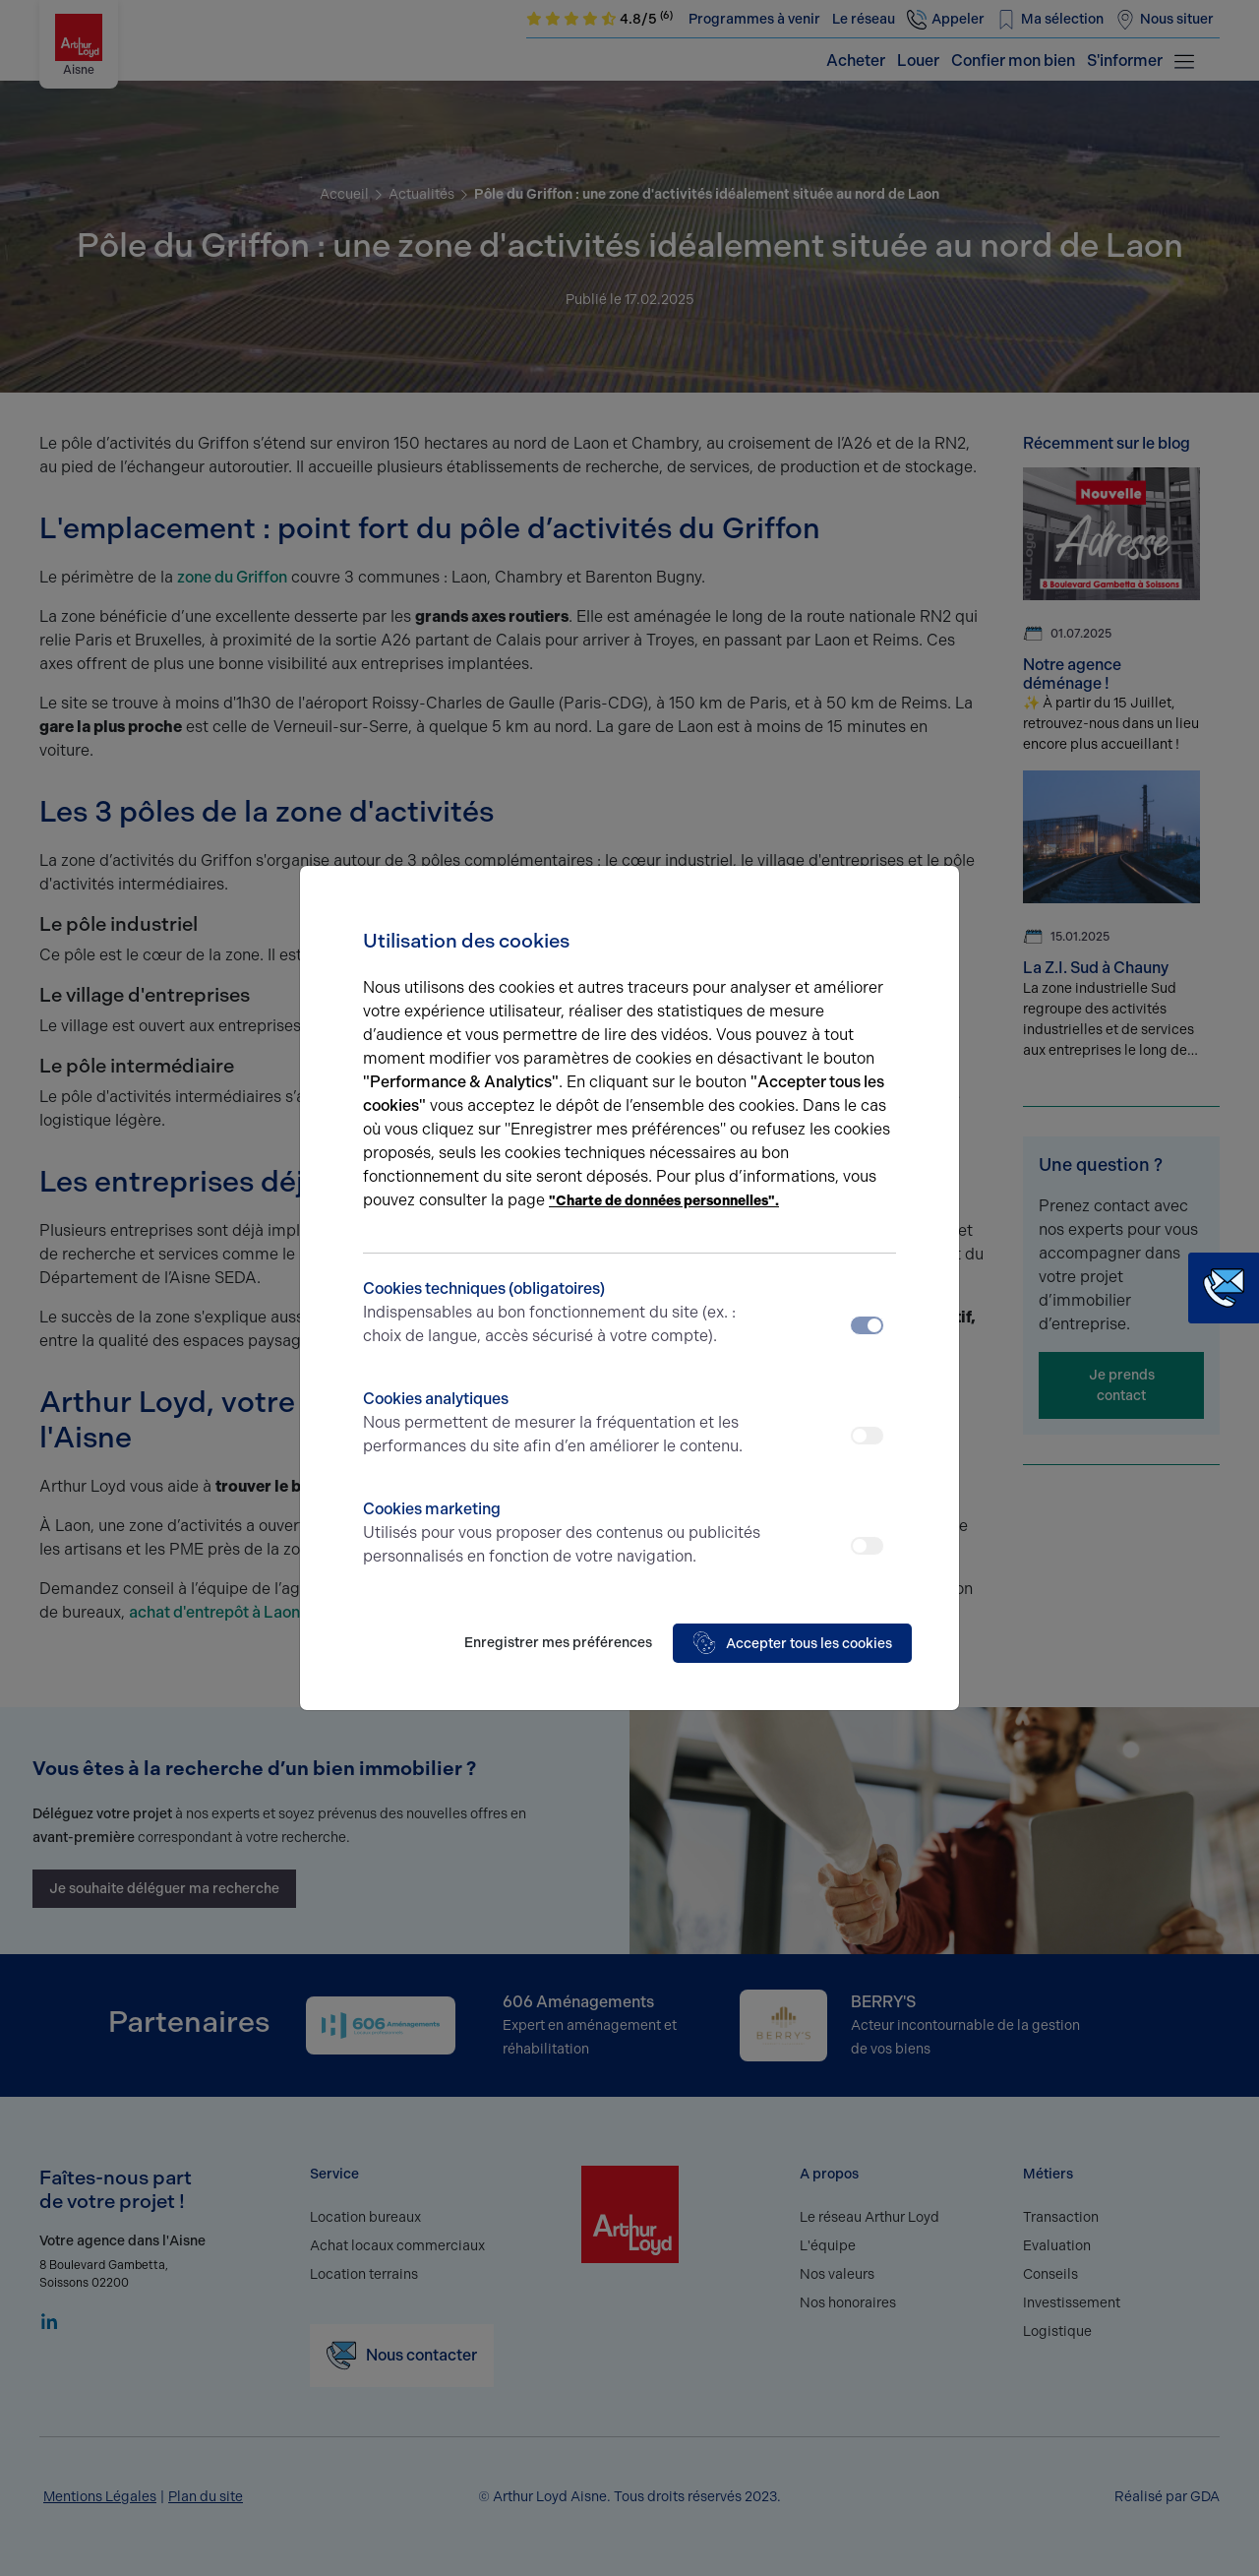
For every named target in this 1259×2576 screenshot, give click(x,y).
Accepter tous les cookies (792, 1643)
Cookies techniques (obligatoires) (563, 1313)
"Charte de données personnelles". (664, 1201)
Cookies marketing (563, 1534)
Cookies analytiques (563, 1423)
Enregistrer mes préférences (558, 1642)
